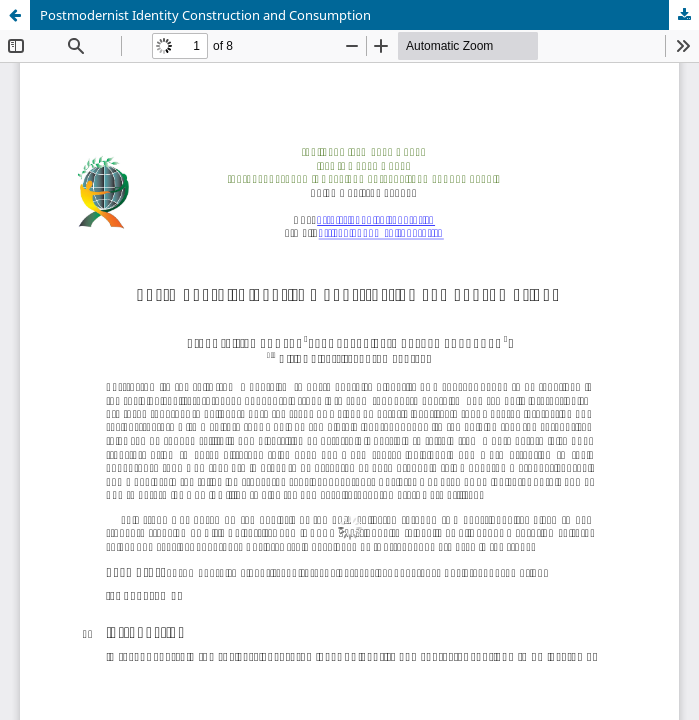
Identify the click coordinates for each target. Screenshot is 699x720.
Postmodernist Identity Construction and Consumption (205, 15)
